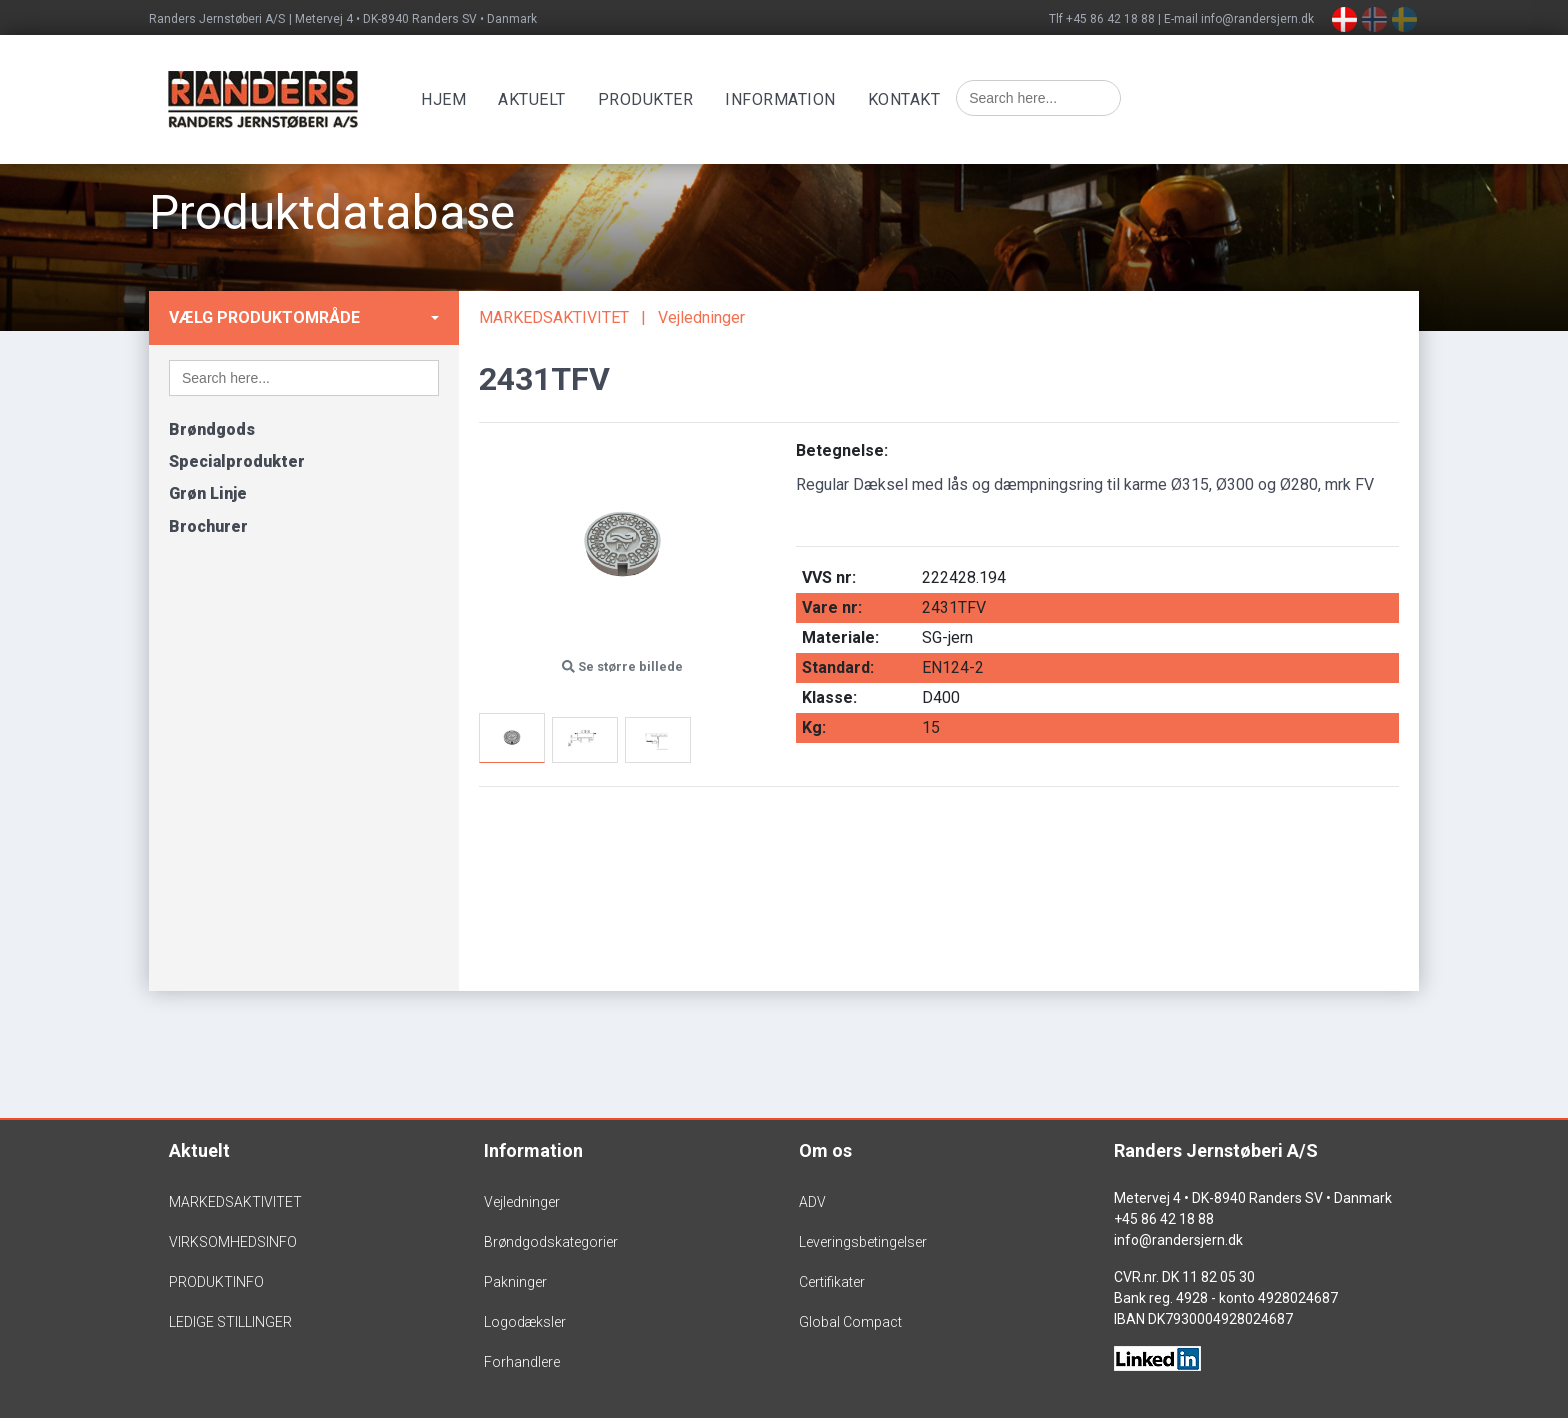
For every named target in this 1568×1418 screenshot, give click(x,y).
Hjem (447, 99)
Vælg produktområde (264, 317)
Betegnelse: (842, 450)
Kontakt (908, 99)
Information (784, 99)
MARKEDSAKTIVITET (554, 317)
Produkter (650, 99)
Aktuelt (536, 99)
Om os (825, 1150)
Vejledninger (701, 317)
